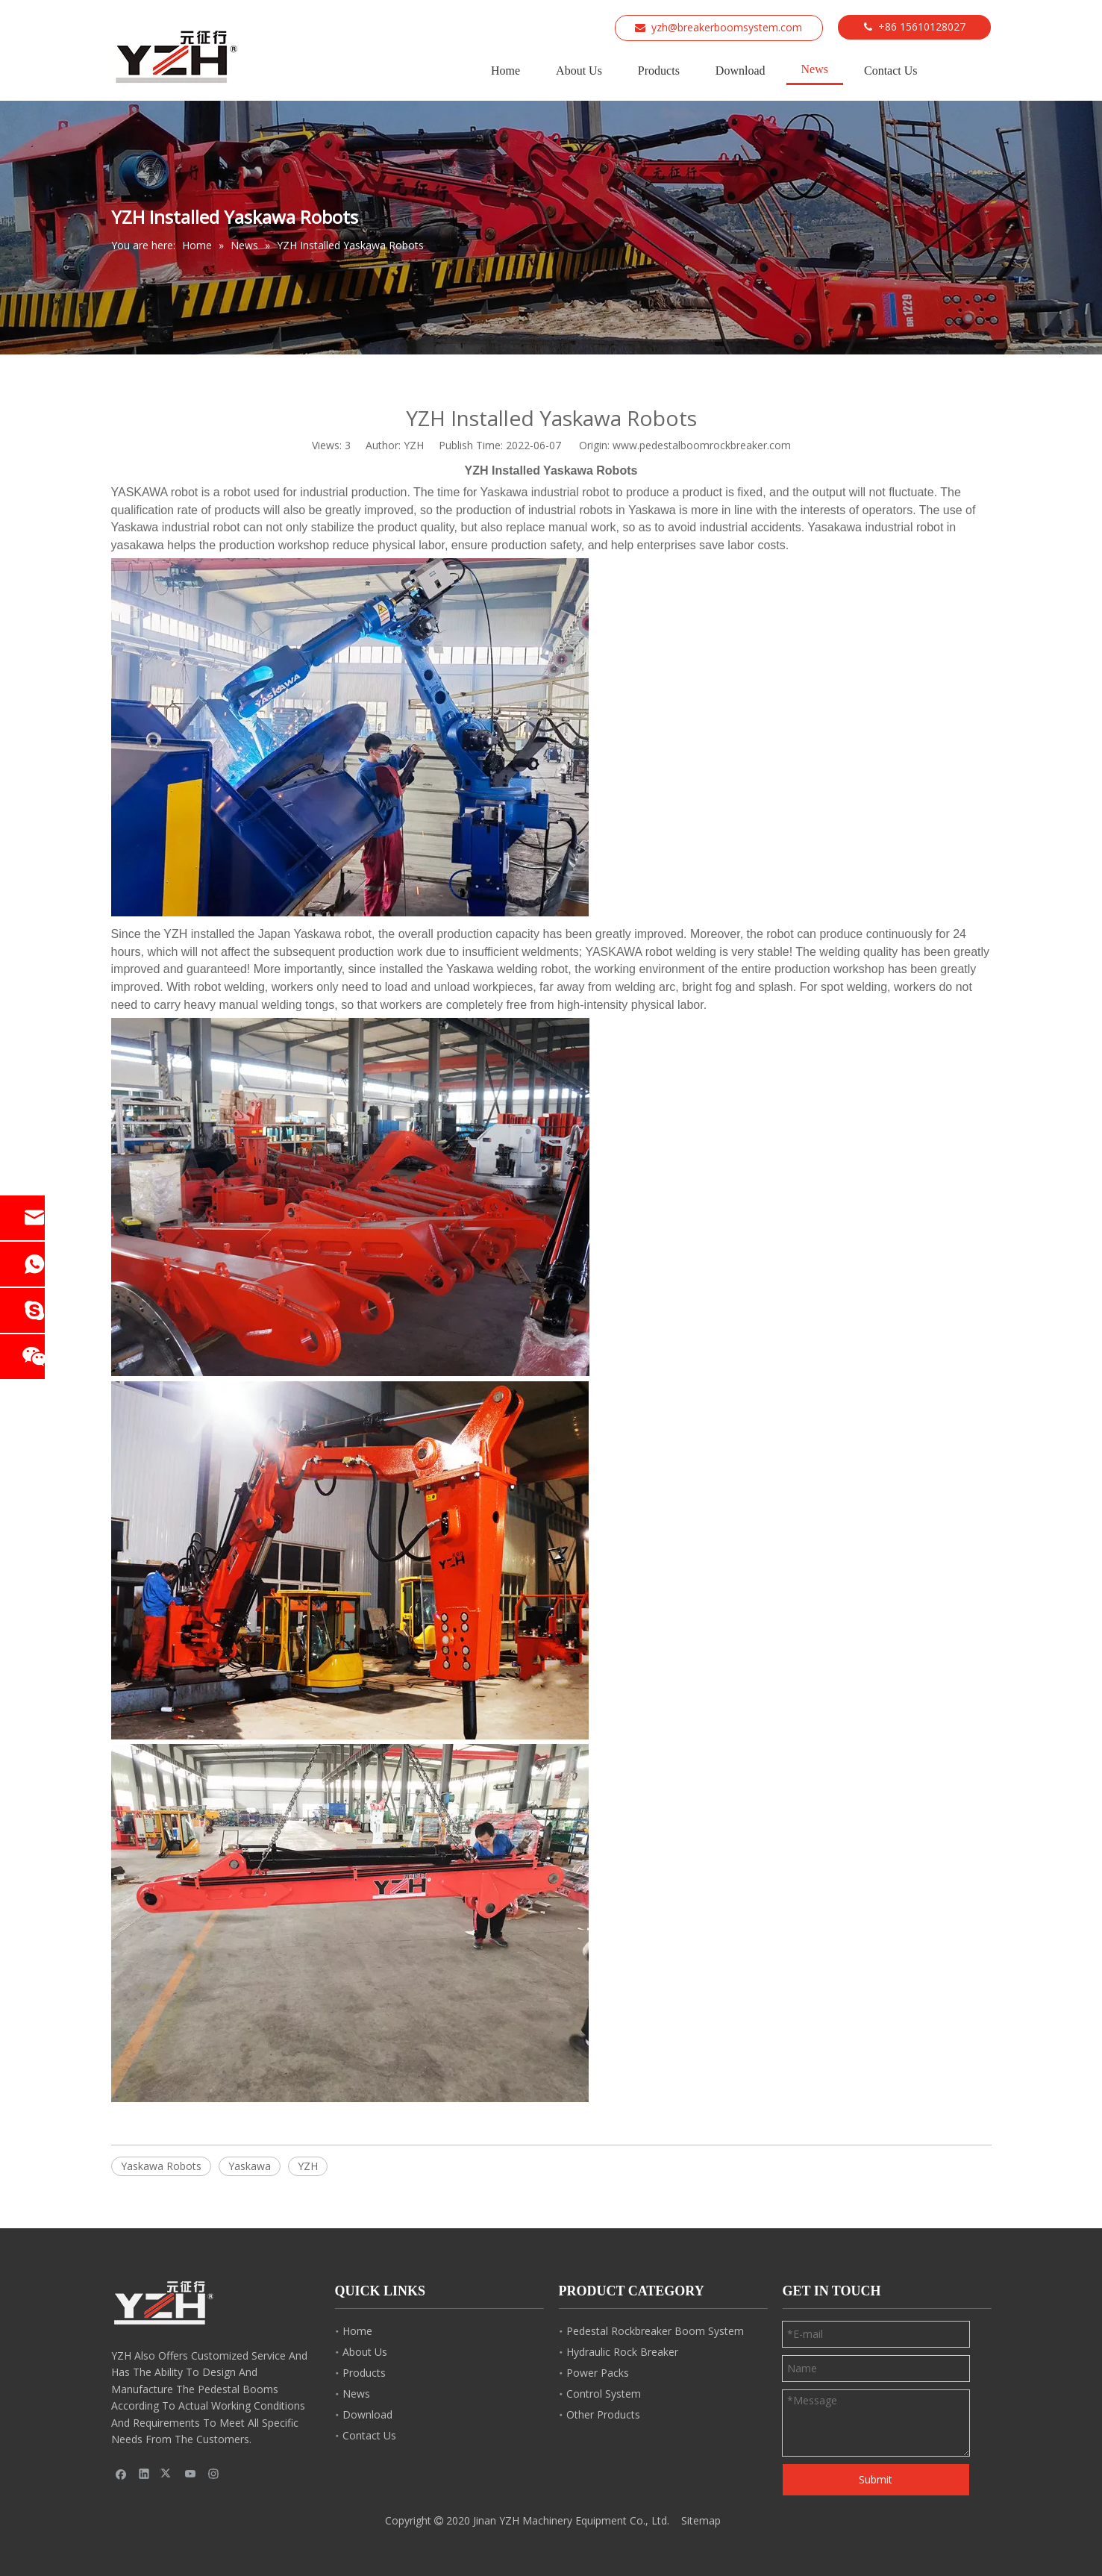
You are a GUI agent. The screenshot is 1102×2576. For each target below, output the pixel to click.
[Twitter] (167, 2473)
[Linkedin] (144, 2473)
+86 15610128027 (921, 26)
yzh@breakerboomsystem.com (726, 27)
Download (367, 2414)
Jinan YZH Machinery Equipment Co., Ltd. (571, 2520)
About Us (364, 2352)
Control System (603, 2393)
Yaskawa (249, 2166)
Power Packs (597, 2373)
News (356, 2393)
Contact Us (369, 2435)
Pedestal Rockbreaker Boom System (655, 2331)
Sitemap (701, 2520)
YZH (308, 2166)
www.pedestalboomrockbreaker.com (702, 445)
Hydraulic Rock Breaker (622, 2352)
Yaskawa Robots (161, 2166)
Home (357, 2331)
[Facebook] (121, 2473)
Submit (875, 2479)
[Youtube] (190, 2473)
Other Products (603, 2414)
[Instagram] (213, 2473)
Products (364, 2373)
